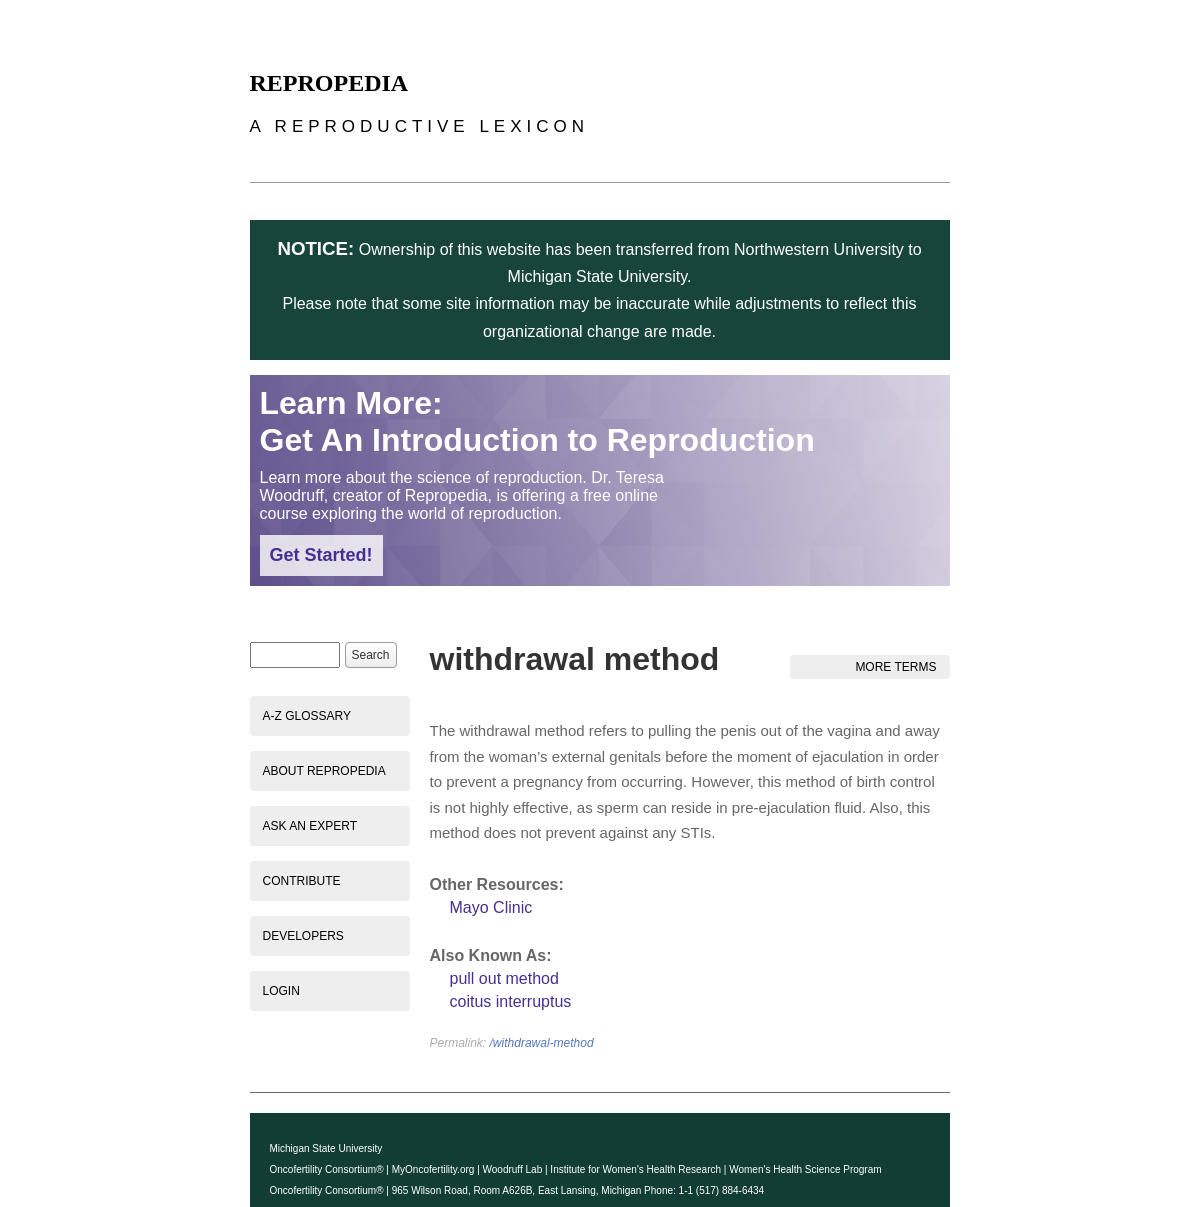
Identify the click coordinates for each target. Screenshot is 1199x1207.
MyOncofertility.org (433, 1169)
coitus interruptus (511, 1001)
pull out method (504, 978)
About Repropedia (324, 771)
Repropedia (329, 83)
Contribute (302, 881)
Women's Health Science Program (805, 1169)
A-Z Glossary (307, 716)
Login (281, 991)
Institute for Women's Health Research (635, 1169)
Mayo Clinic (491, 907)
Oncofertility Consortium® (327, 1169)
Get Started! (321, 555)
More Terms (895, 667)
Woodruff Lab (513, 1169)
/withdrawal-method (542, 1043)
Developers (303, 936)
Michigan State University (326, 1148)
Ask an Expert (310, 826)
